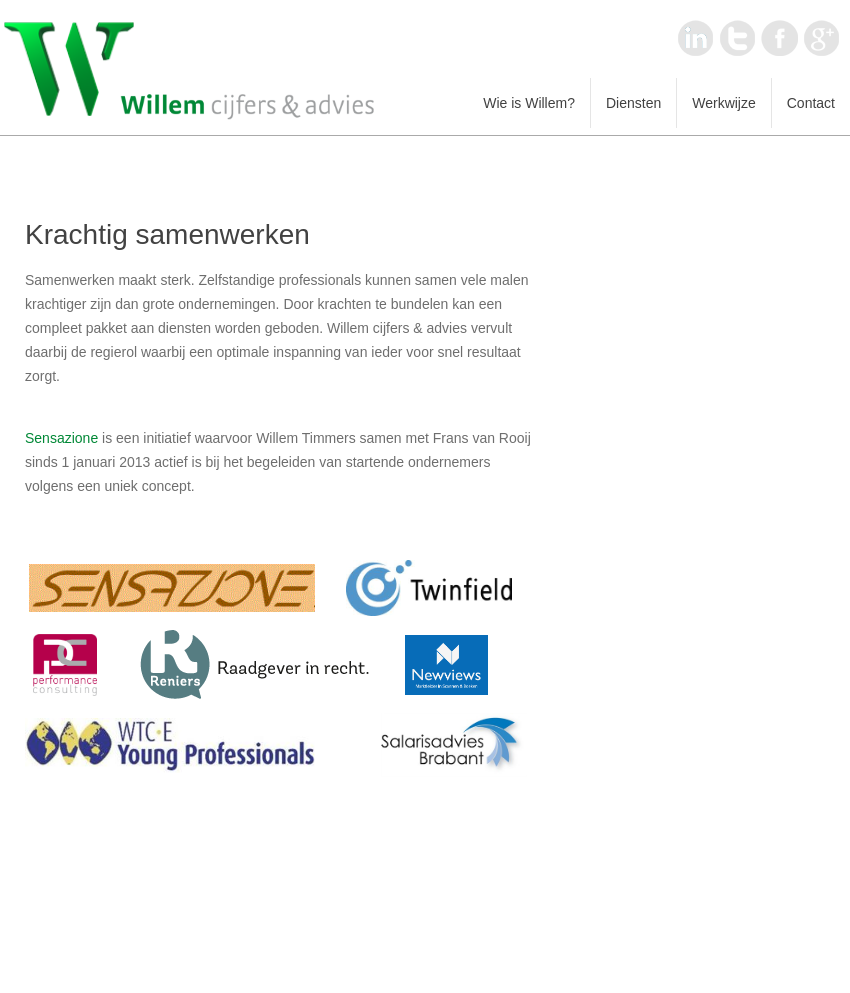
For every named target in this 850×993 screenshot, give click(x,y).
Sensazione (61, 438)
